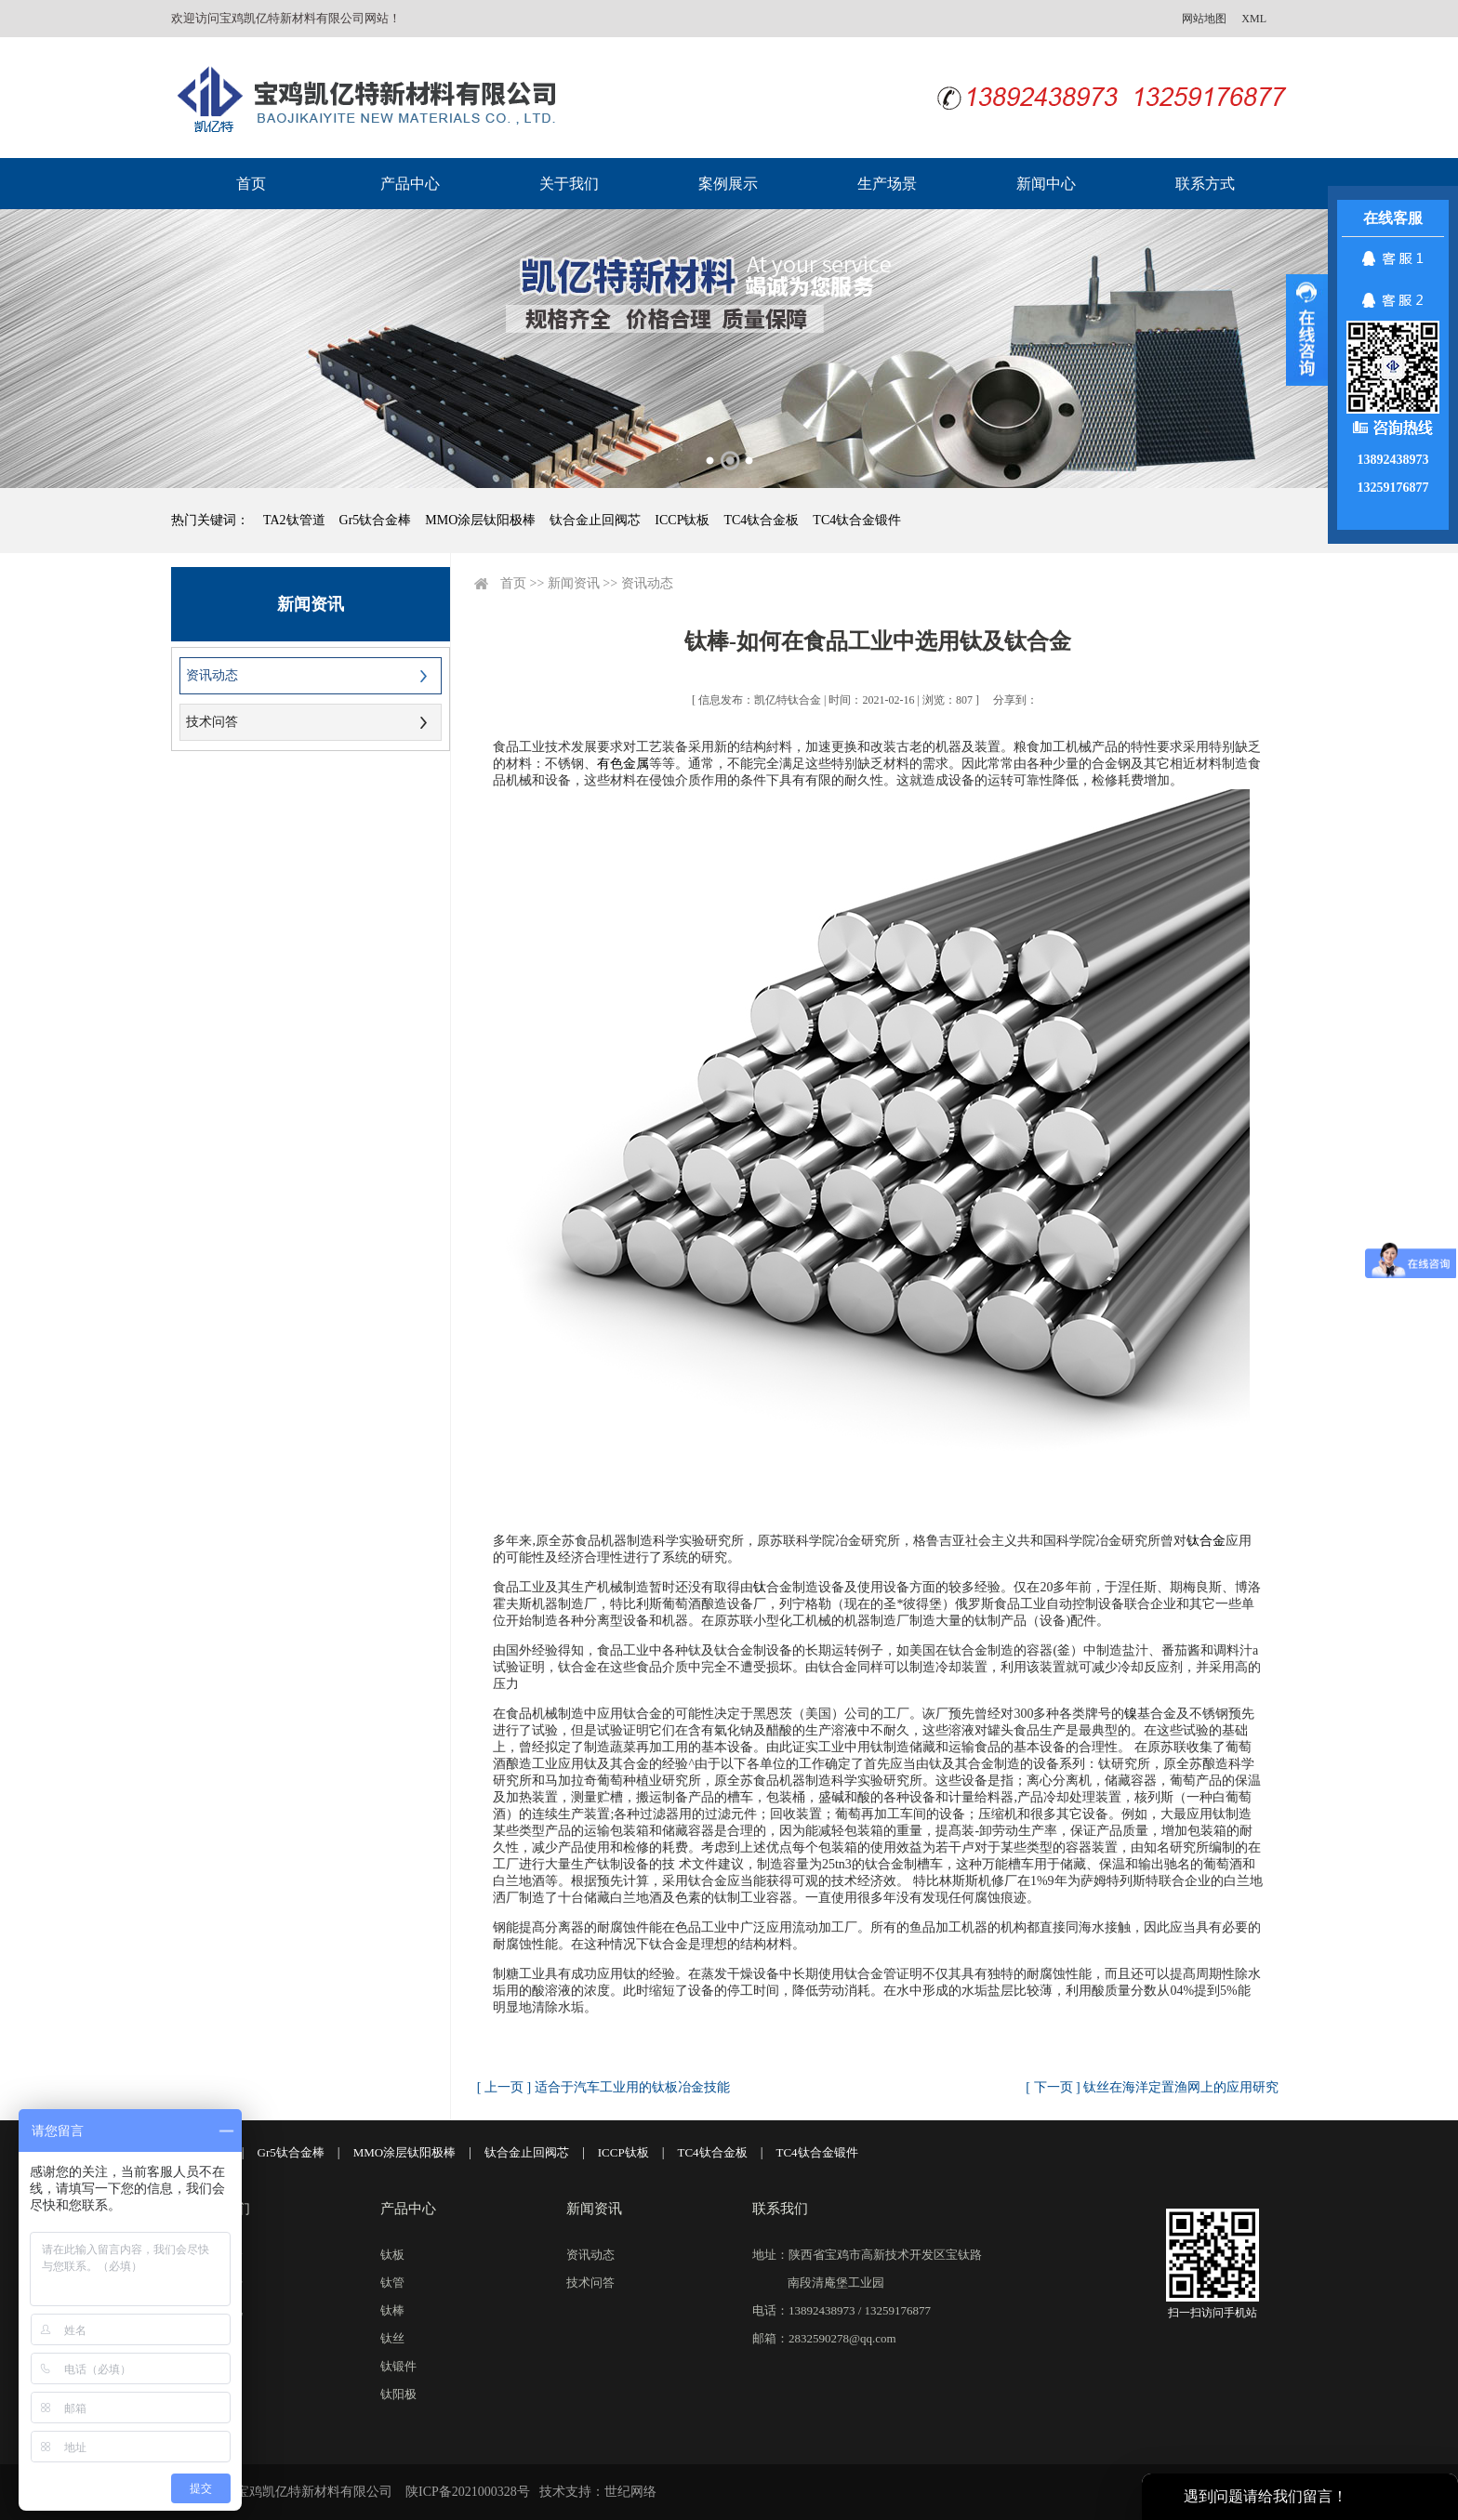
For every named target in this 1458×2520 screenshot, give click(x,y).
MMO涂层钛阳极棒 (480, 520)
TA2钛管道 (294, 520)
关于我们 (569, 183)
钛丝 (392, 2338)
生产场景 (887, 183)
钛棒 (392, 2310)
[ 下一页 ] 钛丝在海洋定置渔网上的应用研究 (1152, 2087)
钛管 (392, 2282)
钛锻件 (398, 2366)
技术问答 (212, 722)
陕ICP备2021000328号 (467, 2492)
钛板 (392, 2255)
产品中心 (410, 183)
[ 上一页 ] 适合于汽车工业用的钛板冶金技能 (603, 2087)
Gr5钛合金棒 (375, 520)
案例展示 (728, 183)
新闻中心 (1046, 183)
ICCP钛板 (682, 520)
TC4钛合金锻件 (857, 520)
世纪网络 (630, 2492)
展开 (1307, 330)
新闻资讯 (574, 583)
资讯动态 (212, 675)
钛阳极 (398, 2394)
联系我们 (780, 2208)
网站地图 (1204, 18)
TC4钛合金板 (761, 520)
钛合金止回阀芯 (595, 520)
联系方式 (1205, 183)
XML (1253, 18)
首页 (251, 183)
